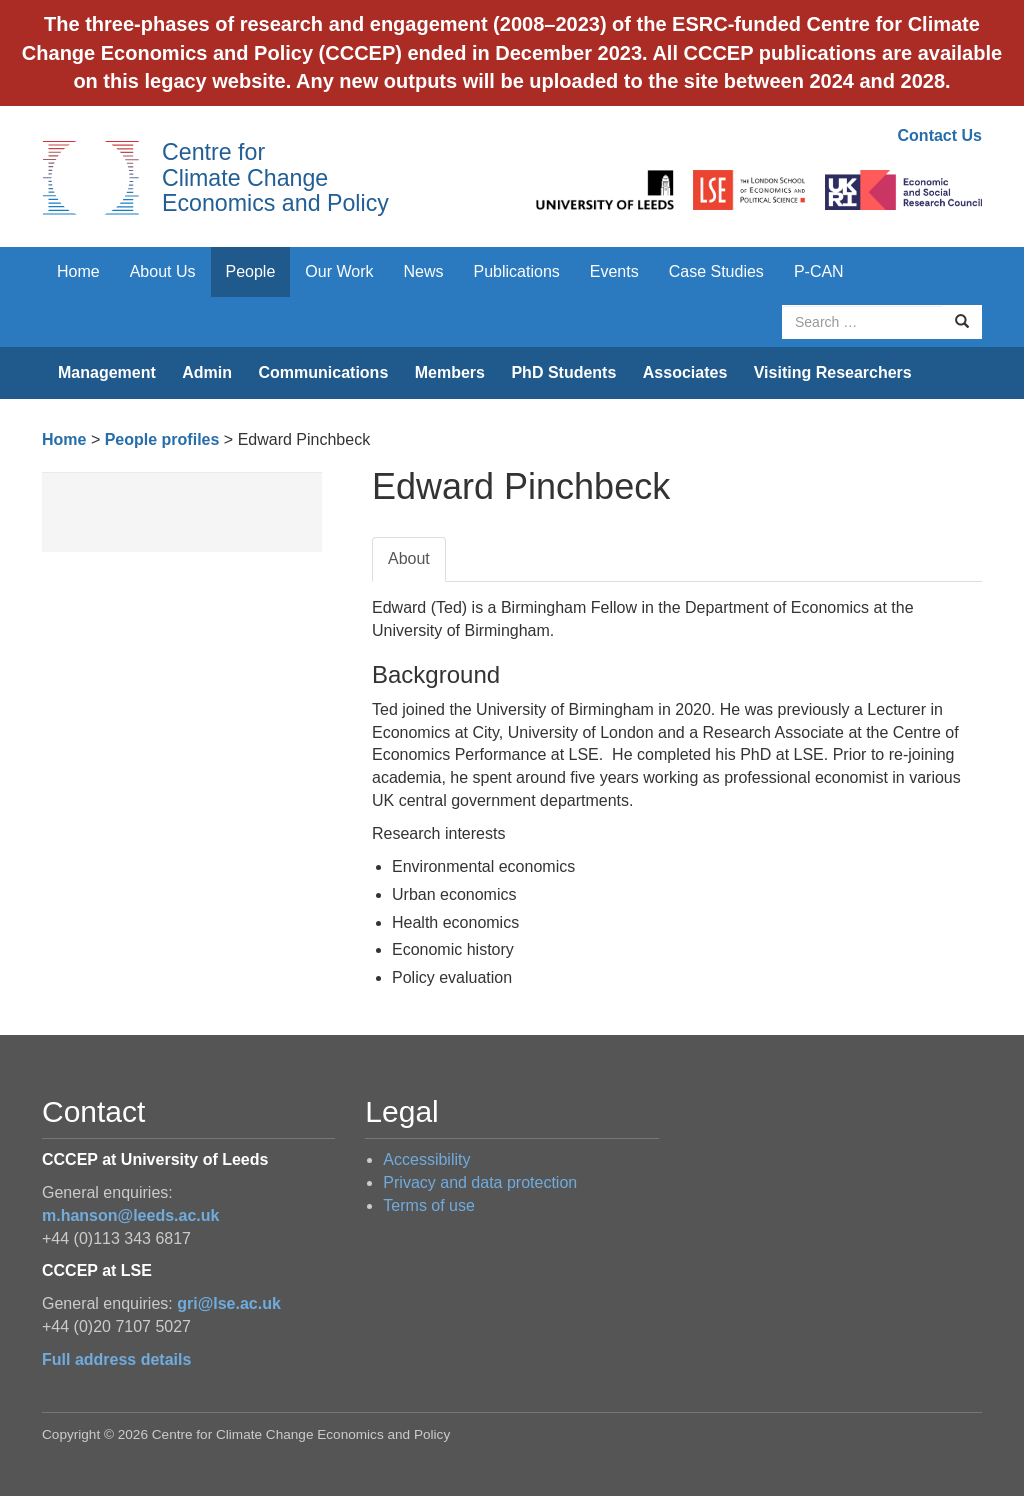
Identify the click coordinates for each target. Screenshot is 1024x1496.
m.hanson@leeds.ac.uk (130, 1215)
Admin (207, 372)
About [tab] (409, 558)
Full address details (116, 1359)
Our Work (339, 271)
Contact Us (940, 135)
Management (107, 372)
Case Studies (716, 271)
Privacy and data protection (480, 1182)
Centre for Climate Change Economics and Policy (275, 177)
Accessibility (426, 1159)
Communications (323, 372)
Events (614, 271)
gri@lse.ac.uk (229, 1303)
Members (450, 372)
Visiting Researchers (833, 372)
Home (78, 271)
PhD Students (563, 372)
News (423, 271)
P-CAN (819, 271)
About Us (163, 271)
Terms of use (429, 1205)
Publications (517, 271)
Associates (685, 372)
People (251, 271)
